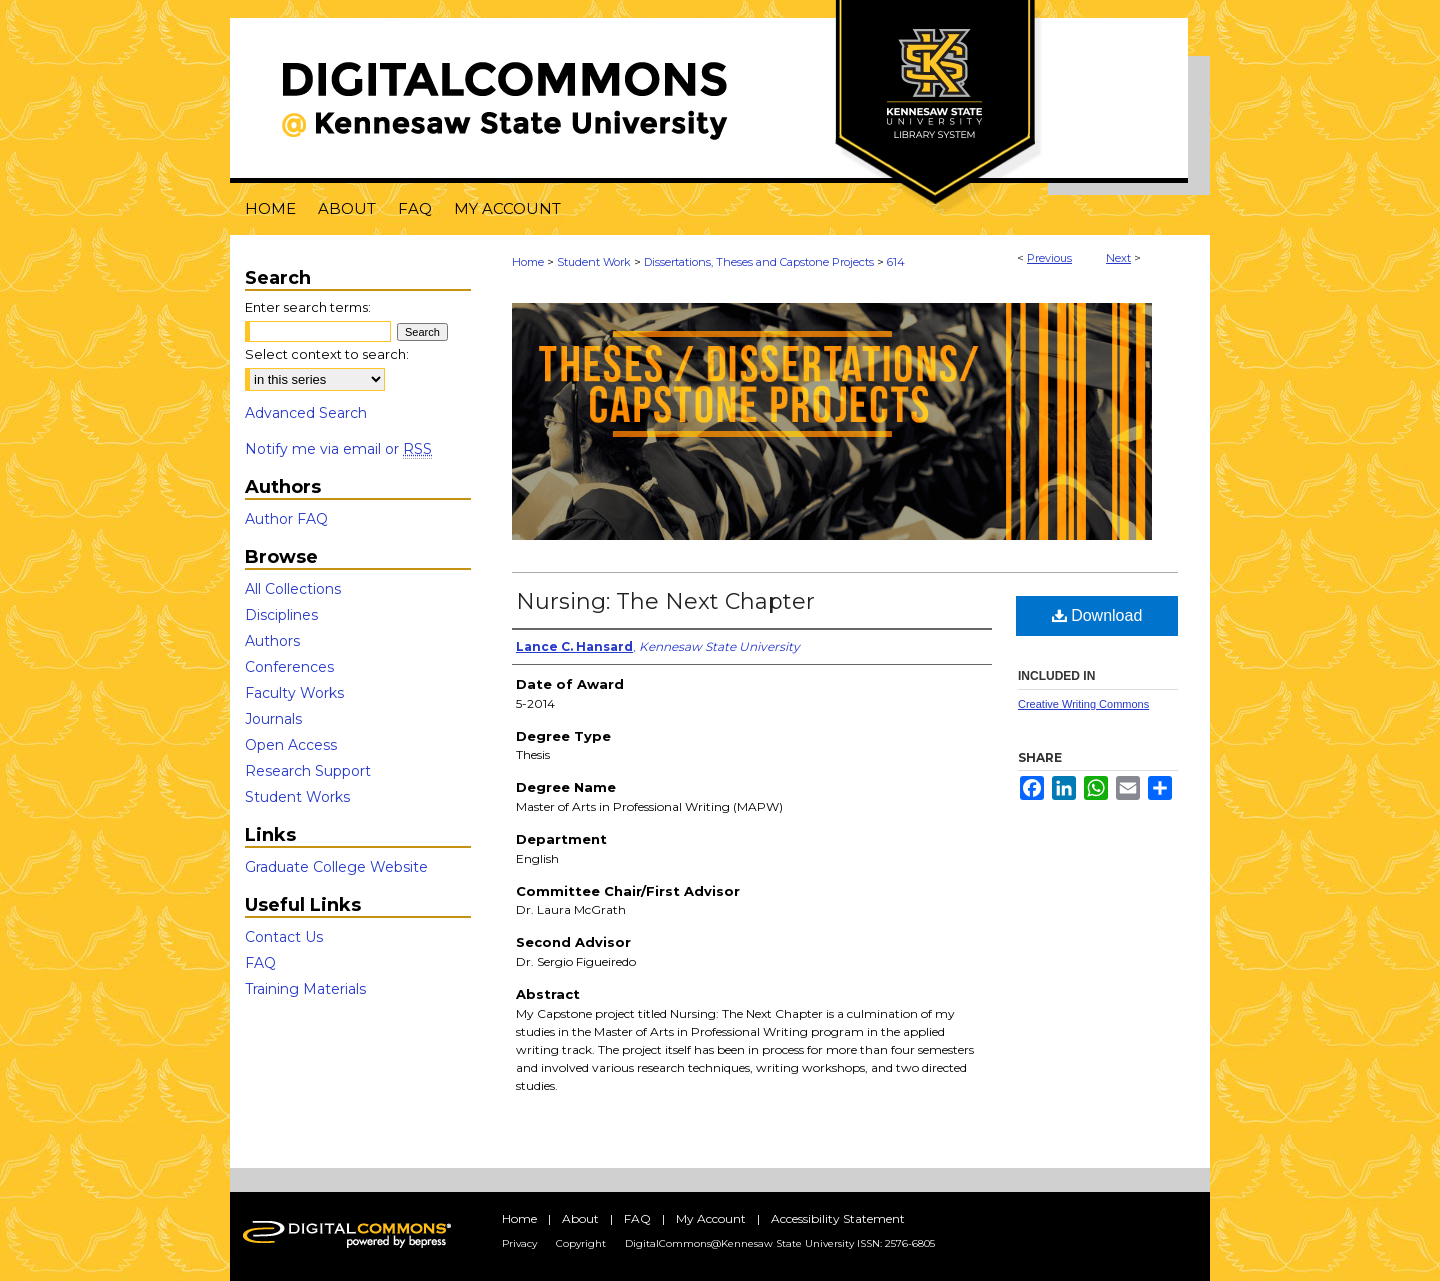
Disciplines (281, 615)
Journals (273, 719)
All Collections (293, 589)
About (580, 1218)
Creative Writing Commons (1083, 704)
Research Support (308, 771)
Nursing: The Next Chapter (665, 601)
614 (896, 262)
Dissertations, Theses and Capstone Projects (759, 262)
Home (528, 262)
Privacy (519, 1243)
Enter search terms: (308, 307)
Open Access (291, 745)
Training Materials (305, 989)
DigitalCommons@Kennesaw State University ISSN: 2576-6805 (780, 1243)
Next (1118, 258)
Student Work (594, 262)
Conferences (289, 667)
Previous (1049, 258)
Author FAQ (286, 519)
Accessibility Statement (838, 1218)
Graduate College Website (336, 867)
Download (1097, 615)
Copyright (581, 1243)
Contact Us (284, 937)
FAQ (260, 963)
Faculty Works (294, 693)
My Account (711, 1218)
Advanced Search (306, 413)
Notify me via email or (338, 449)
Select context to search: (327, 354)
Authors (272, 641)
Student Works (297, 797)
